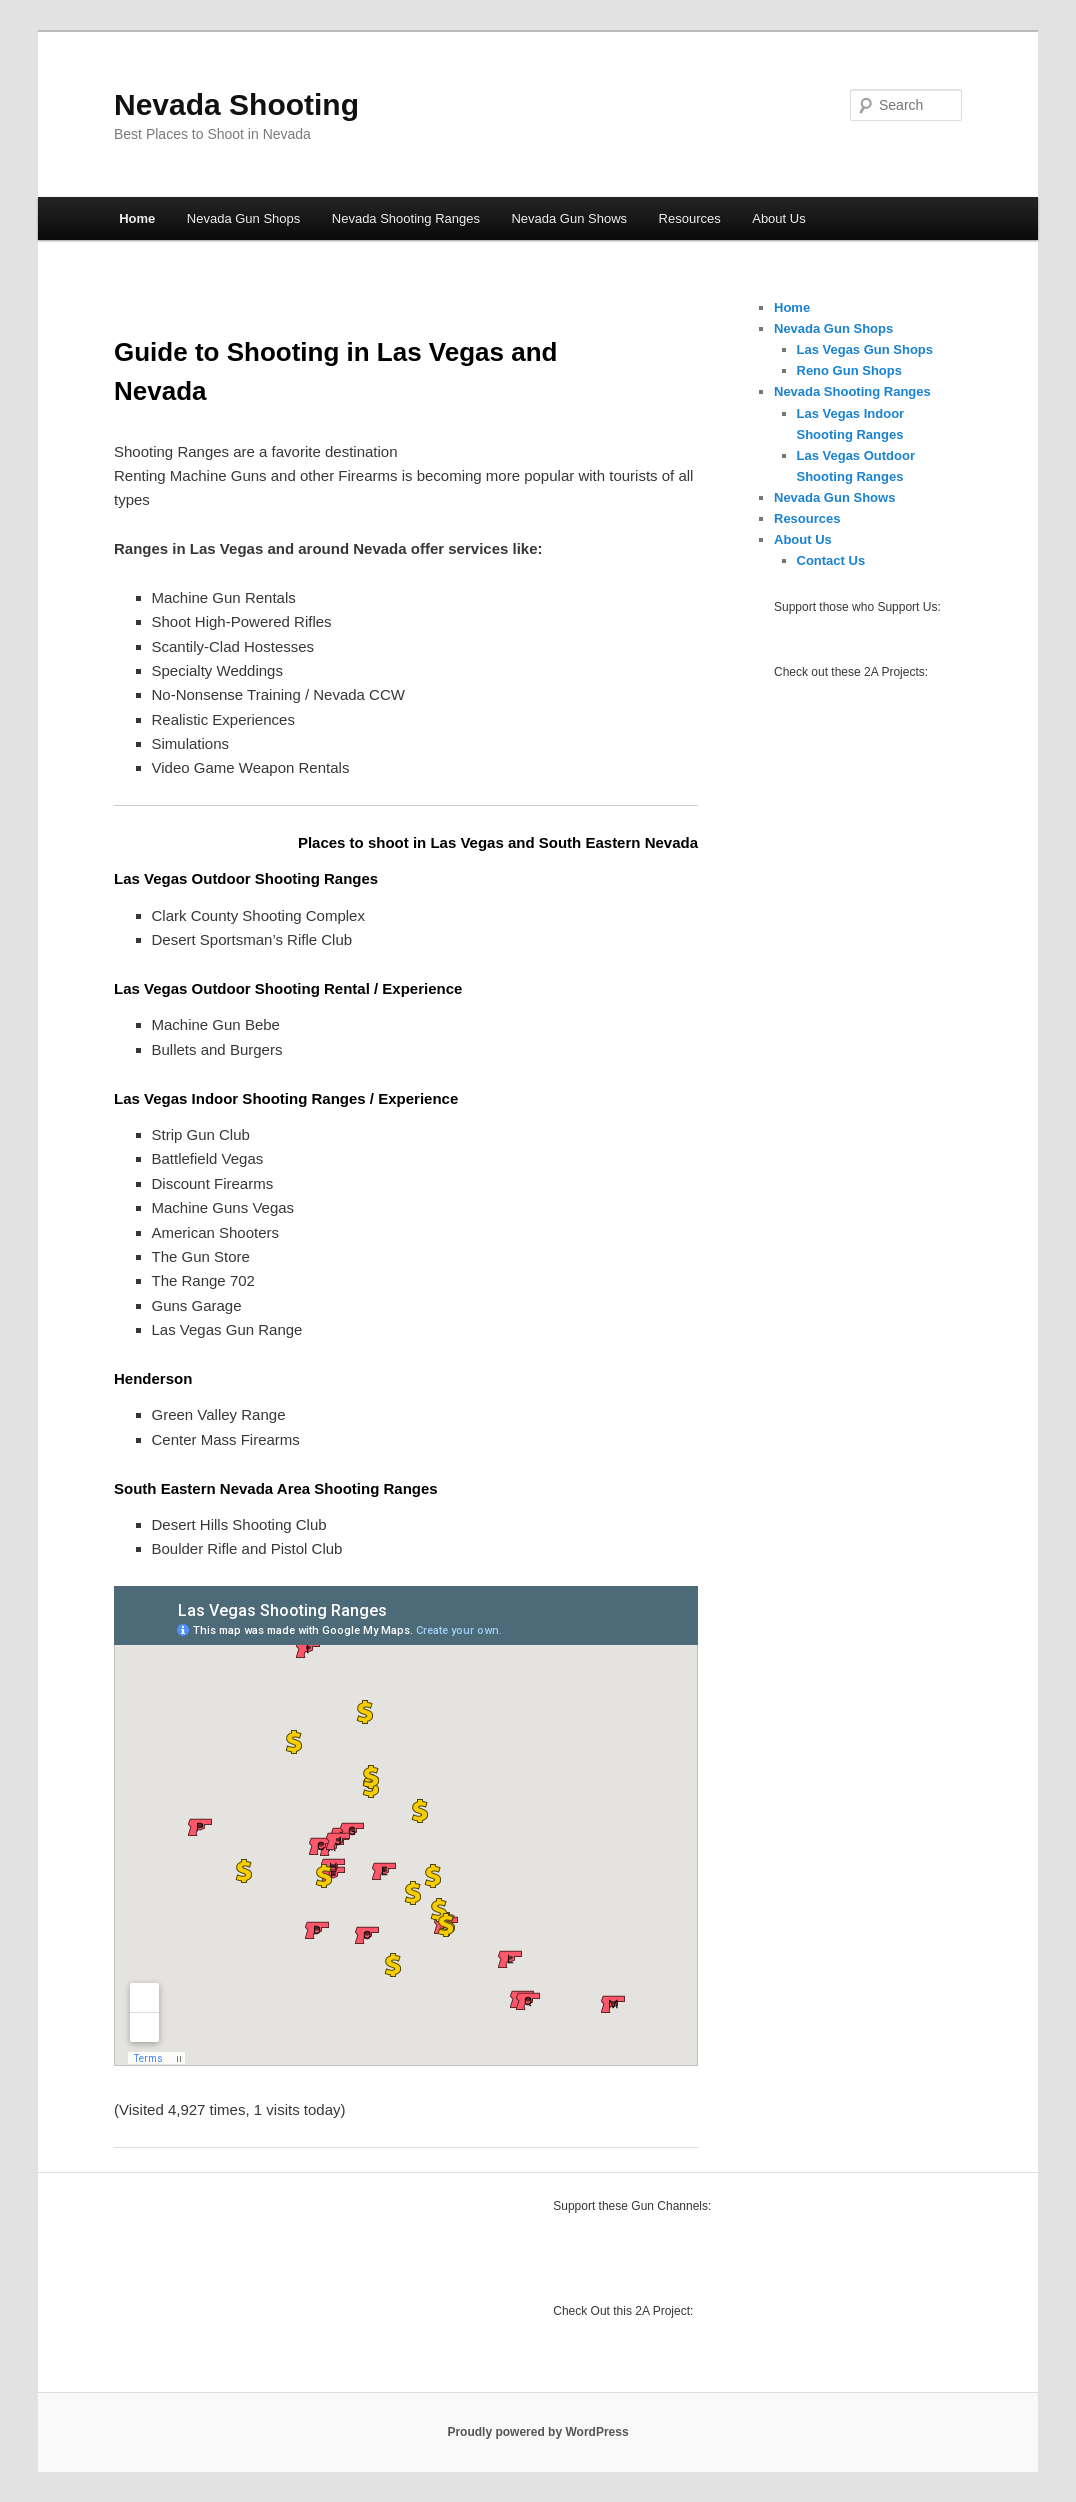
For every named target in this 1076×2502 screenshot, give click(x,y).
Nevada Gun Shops (243, 218)
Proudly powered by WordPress (537, 2432)
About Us (778, 218)
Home (137, 218)
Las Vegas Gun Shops (865, 349)
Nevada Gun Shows (569, 218)
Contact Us (831, 560)
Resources (690, 218)
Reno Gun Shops (849, 370)
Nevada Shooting (236, 104)
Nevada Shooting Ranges (406, 218)
